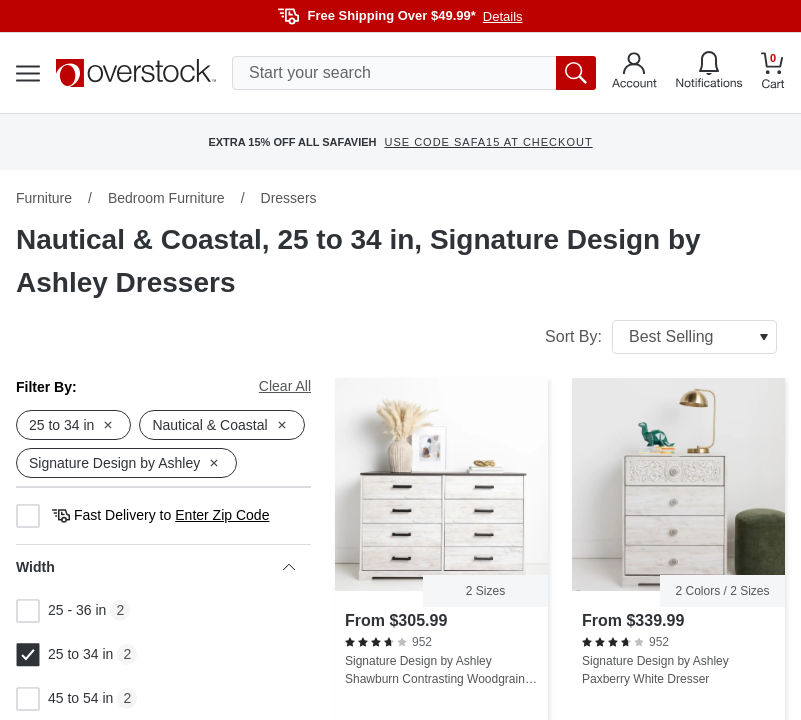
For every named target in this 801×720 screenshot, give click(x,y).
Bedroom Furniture (166, 198)
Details (503, 16)
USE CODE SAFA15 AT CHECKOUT (488, 142)
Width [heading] (155, 567)
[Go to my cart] (773, 73)
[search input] (414, 73)
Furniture (44, 198)
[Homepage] (136, 73)
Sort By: (661, 337)
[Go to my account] (634, 73)
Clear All (285, 386)
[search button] (576, 73)
